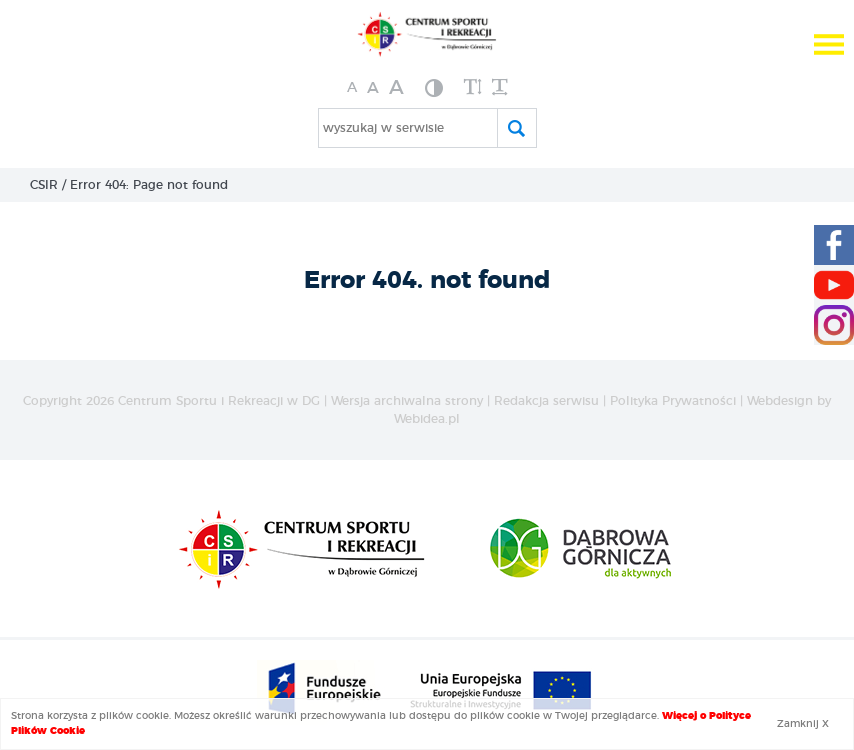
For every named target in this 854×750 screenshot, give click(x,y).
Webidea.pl (427, 419)
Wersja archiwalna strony (407, 401)
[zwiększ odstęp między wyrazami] (499, 88)
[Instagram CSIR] (834, 325)
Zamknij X (803, 724)
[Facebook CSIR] (834, 245)
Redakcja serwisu (546, 401)
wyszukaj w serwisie (383, 128)
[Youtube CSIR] (834, 285)
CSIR (44, 185)
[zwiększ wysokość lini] (473, 88)
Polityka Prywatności (673, 401)
